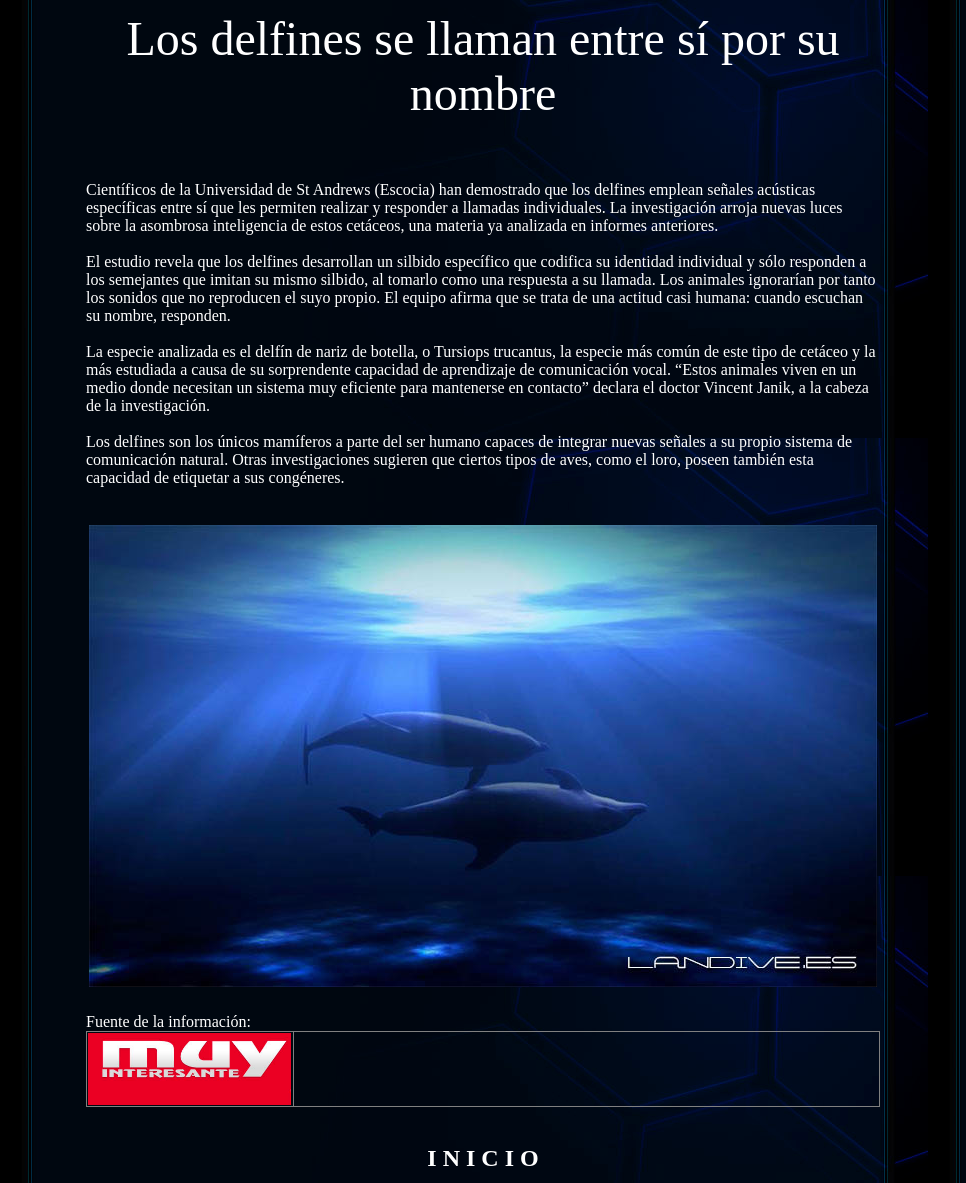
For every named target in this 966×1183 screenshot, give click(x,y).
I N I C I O (482, 1158)
